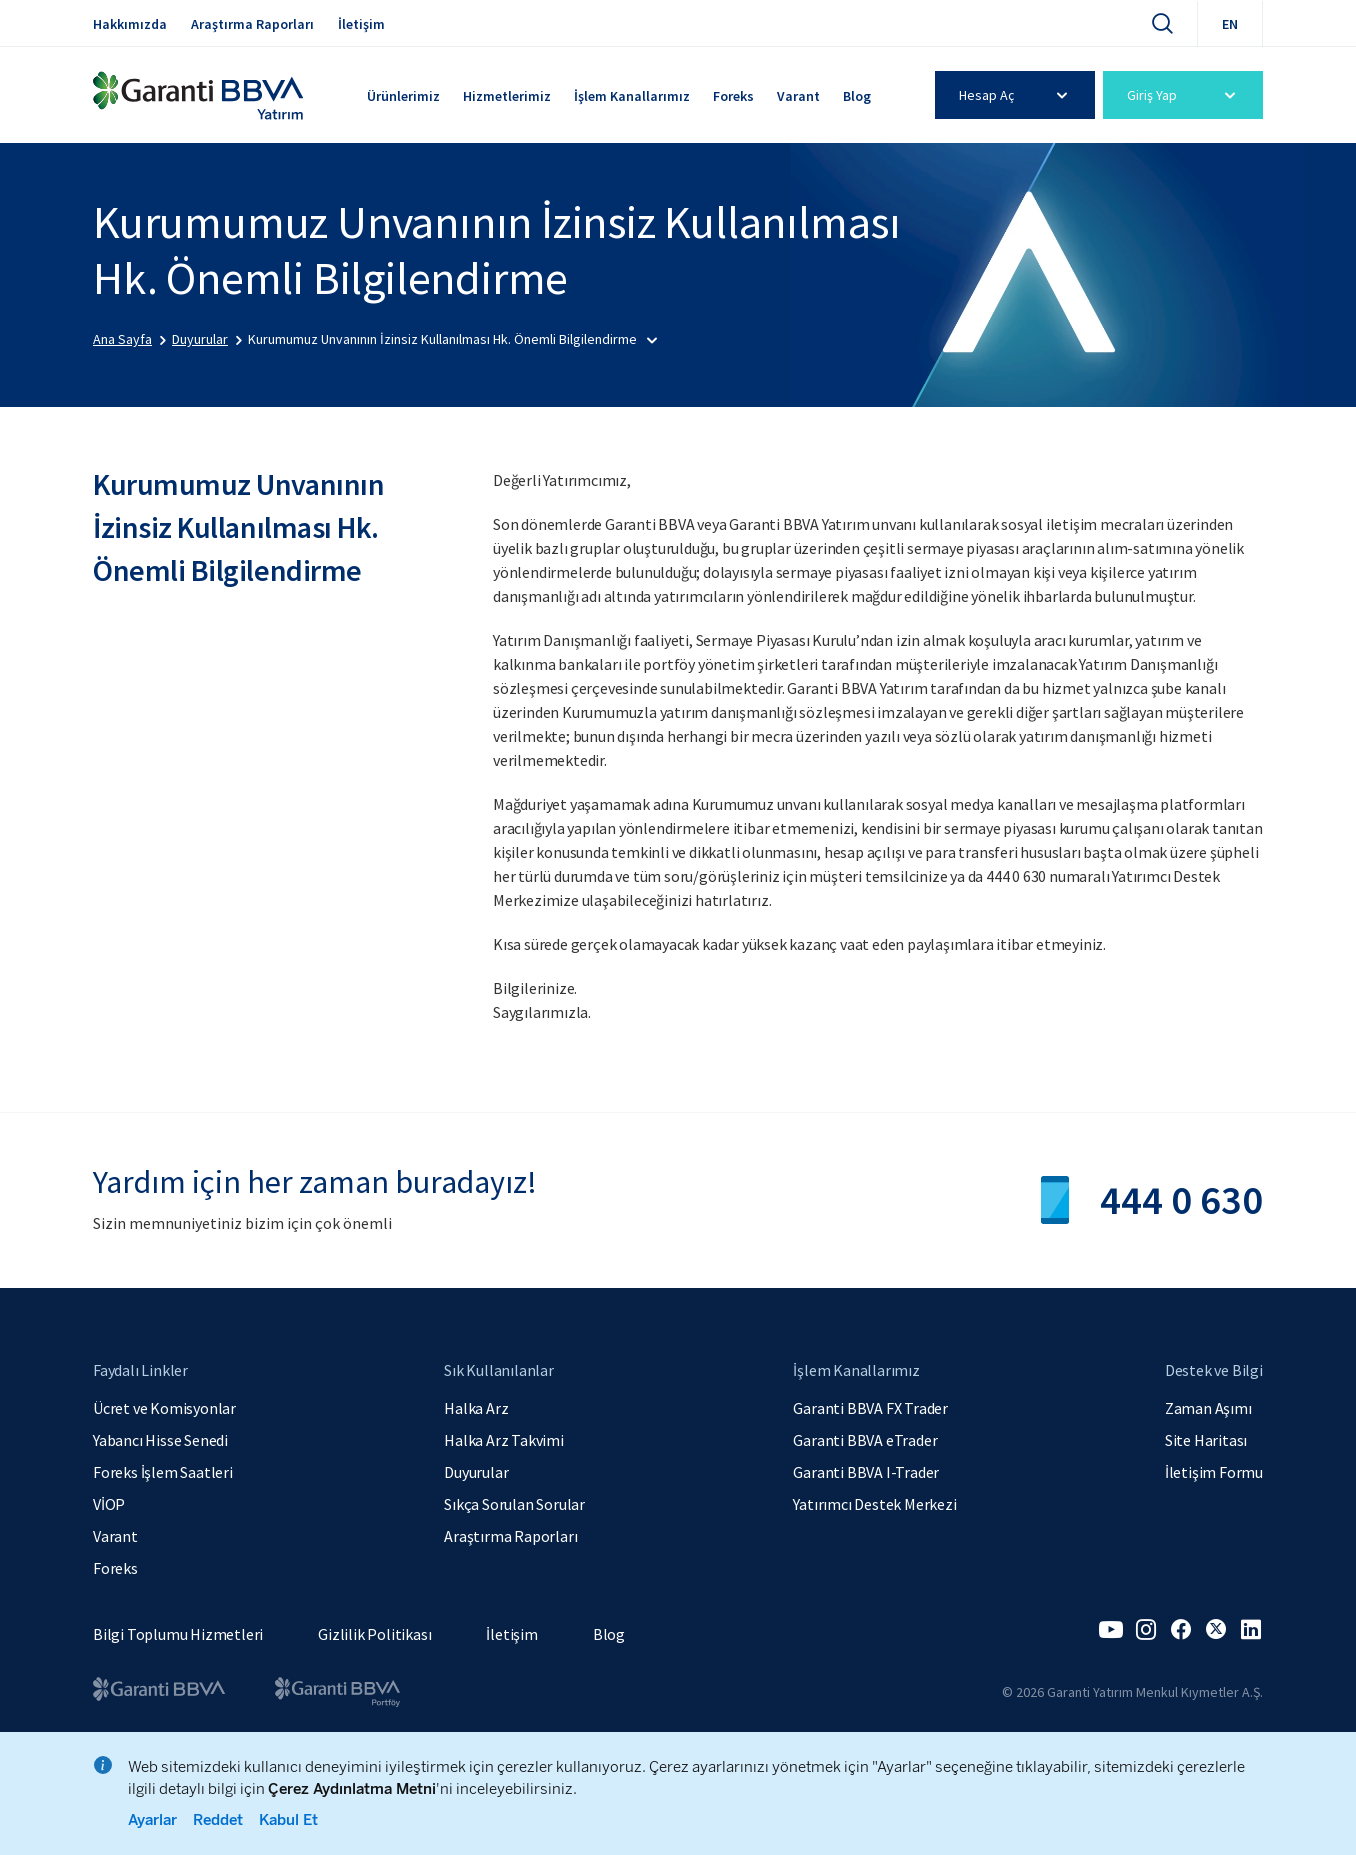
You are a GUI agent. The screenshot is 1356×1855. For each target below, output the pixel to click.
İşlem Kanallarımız (632, 96)
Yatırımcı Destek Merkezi (874, 1504)
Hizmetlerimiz (507, 96)
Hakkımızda (130, 24)
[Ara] (1162, 23)
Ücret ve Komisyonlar (164, 1408)
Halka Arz (476, 1408)
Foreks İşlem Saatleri (163, 1472)
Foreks (733, 96)
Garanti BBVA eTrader (865, 1440)
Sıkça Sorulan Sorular (514, 1504)
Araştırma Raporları (252, 24)
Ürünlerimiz (403, 96)
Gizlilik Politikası (374, 1634)
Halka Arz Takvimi (504, 1440)
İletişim (361, 24)
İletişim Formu (1214, 1472)
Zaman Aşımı (1208, 1408)
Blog (857, 96)
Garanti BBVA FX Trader (870, 1408)
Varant (798, 96)
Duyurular (476, 1472)
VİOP (109, 1504)
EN (1230, 24)
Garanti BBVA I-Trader (866, 1472)
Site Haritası (1206, 1440)
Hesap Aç (1016, 95)
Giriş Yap (1184, 95)
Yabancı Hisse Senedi (160, 1440)
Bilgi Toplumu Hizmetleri (178, 1634)
